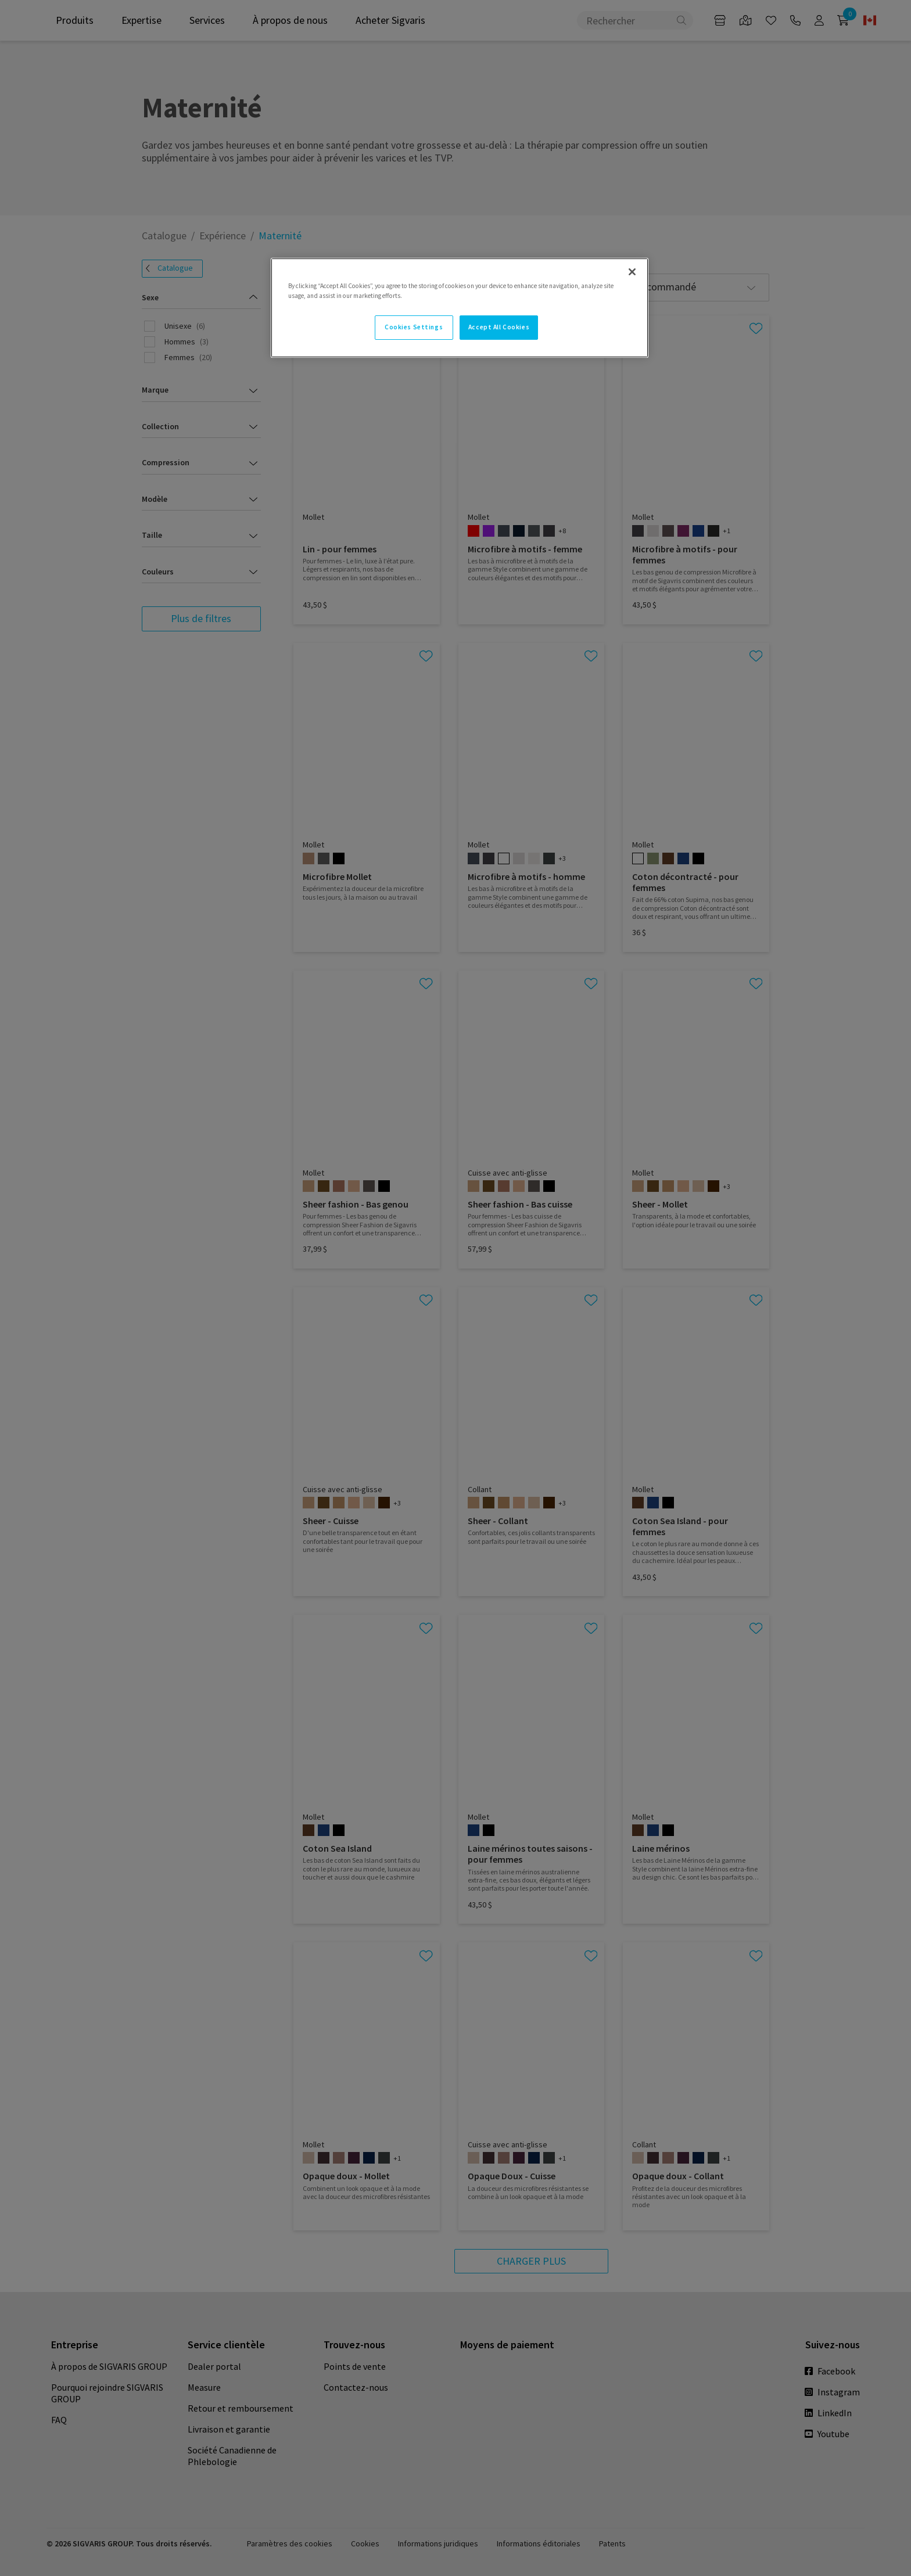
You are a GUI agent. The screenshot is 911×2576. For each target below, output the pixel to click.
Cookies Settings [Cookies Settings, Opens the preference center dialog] (414, 327)
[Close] (632, 272)
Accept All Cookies (498, 327)
